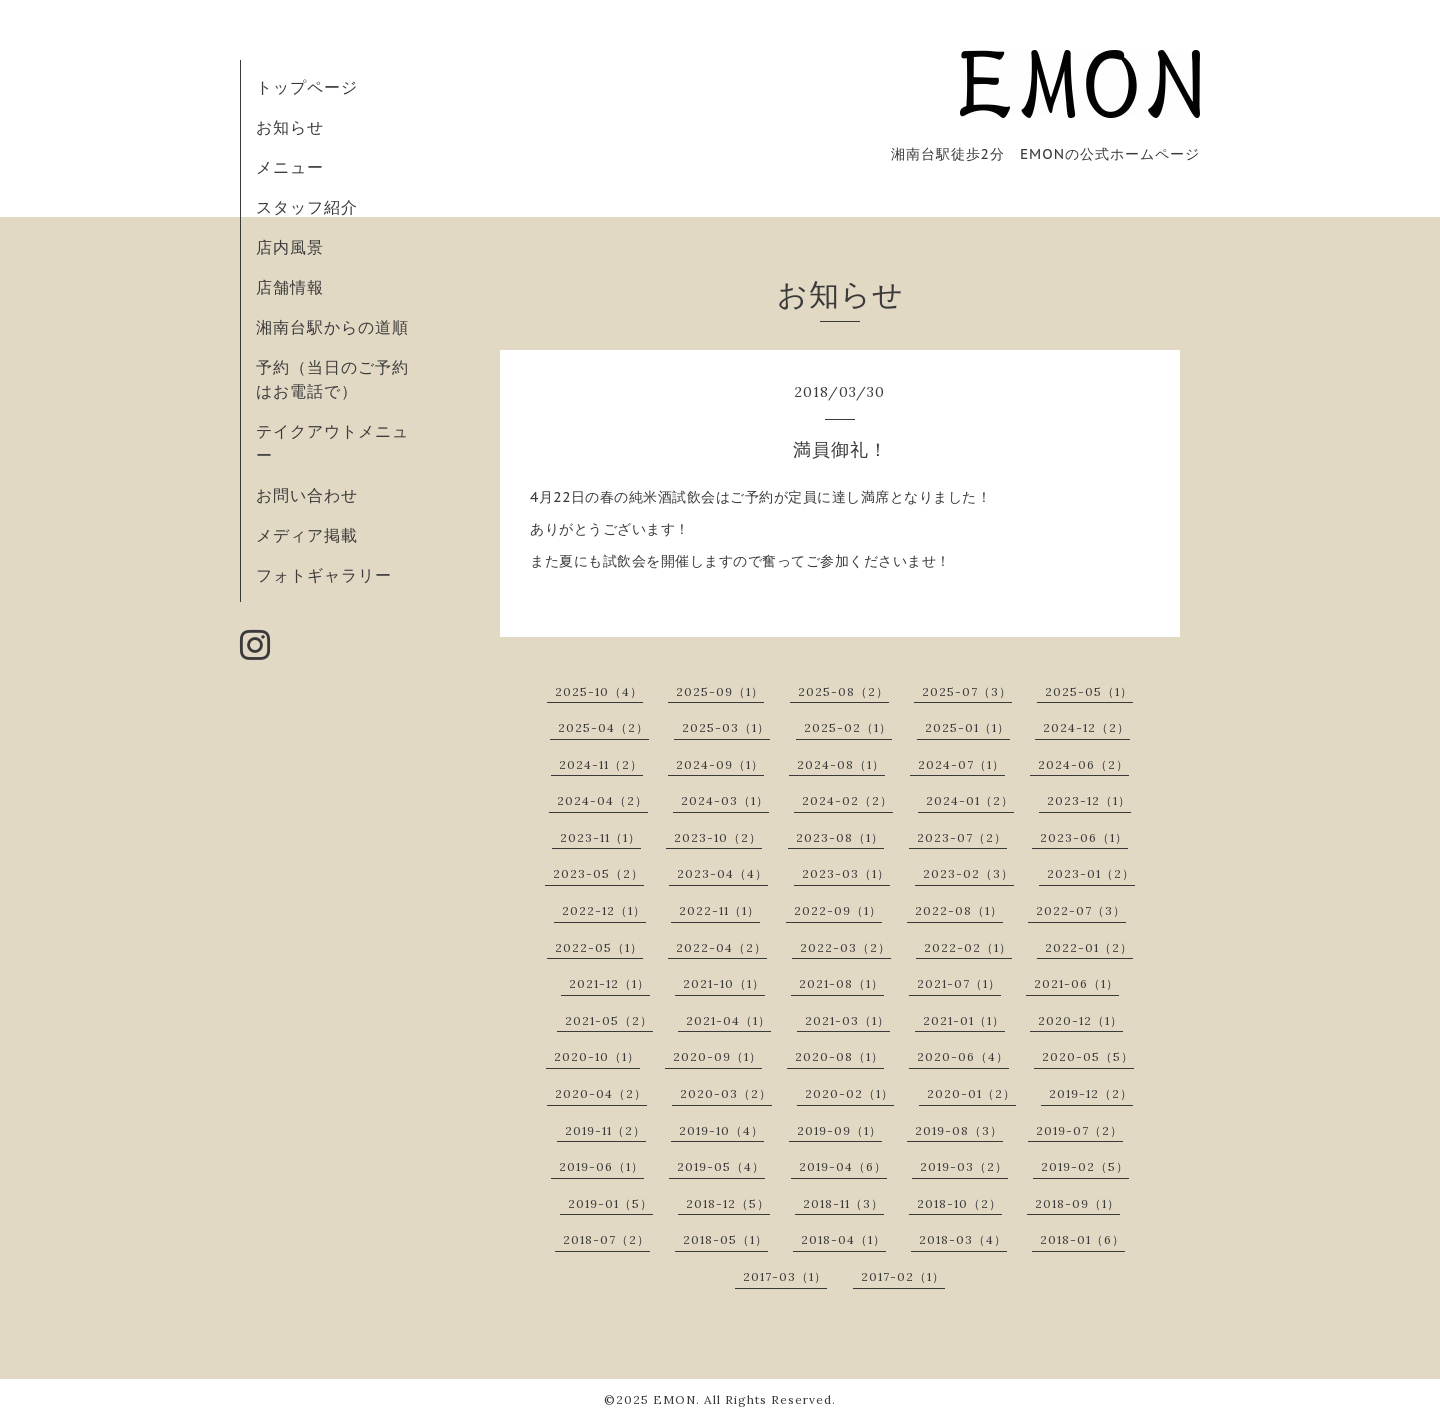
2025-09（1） (720, 691)
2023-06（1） (1084, 837)
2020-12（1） (1080, 1020)
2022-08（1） (959, 910)
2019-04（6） (843, 1166)
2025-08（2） (843, 691)
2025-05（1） (1089, 691)
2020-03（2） (726, 1093)
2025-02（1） (848, 727)
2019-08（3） (959, 1130)
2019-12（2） (1091, 1093)
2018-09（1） (1077, 1203)
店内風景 (290, 247)
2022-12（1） (604, 910)
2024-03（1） (725, 800)
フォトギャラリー (324, 575)
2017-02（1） (903, 1276)
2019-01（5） (610, 1203)
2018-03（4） (963, 1239)
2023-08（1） (840, 837)
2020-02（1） (849, 1093)
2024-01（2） (970, 800)
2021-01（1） (964, 1020)
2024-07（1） (961, 764)
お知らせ (290, 127)
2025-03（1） (726, 727)
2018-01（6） (1082, 1239)
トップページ (307, 87)
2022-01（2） (1089, 947)
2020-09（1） (717, 1056)
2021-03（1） (847, 1020)
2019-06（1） (601, 1166)
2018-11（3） (843, 1203)
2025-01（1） (967, 727)
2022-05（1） (599, 947)
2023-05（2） (598, 873)
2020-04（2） (601, 1093)
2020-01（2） (971, 1093)
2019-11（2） (605, 1130)
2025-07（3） (967, 691)
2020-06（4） (963, 1056)
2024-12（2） (1086, 727)
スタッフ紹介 (307, 207)
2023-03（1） (846, 873)
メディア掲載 (307, 535)
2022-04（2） (721, 947)
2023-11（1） (600, 837)
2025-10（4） (599, 691)
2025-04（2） (603, 727)
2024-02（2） (847, 800)
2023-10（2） (718, 837)
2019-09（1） (839, 1130)
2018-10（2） (959, 1203)
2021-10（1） (724, 983)
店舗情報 (290, 287)
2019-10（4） (721, 1130)
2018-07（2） (606, 1239)
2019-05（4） (721, 1166)
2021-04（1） (728, 1020)
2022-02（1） (968, 947)
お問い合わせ (307, 495)
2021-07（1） (959, 983)
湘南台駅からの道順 (332, 327)
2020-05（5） (1088, 1056)
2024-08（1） (841, 764)
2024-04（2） (602, 800)
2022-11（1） (719, 910)
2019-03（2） (964, 1166)
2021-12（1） (609, 983)
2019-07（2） (1079, 1130)
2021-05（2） (609, 1020)
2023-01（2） (1091, 873)
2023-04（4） (722, 873)
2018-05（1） (725, 1239)
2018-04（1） (843, 1239)
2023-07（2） (962, 837)
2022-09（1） (838, 910)
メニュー (290, 167)
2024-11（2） (601, 764)
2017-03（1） (785, 1276)
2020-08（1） (839, 1056)
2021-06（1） (1076, 983)
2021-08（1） (841, 983)
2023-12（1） (1089, 800)
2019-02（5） (1085, 1166)
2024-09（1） (720, 764)
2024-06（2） (1083, 764)
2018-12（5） (728, 1203)
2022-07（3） (1081, 910)
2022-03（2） (845, 947)
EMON (674, 1399)
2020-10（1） (597, 1056)
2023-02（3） (968, 873)
